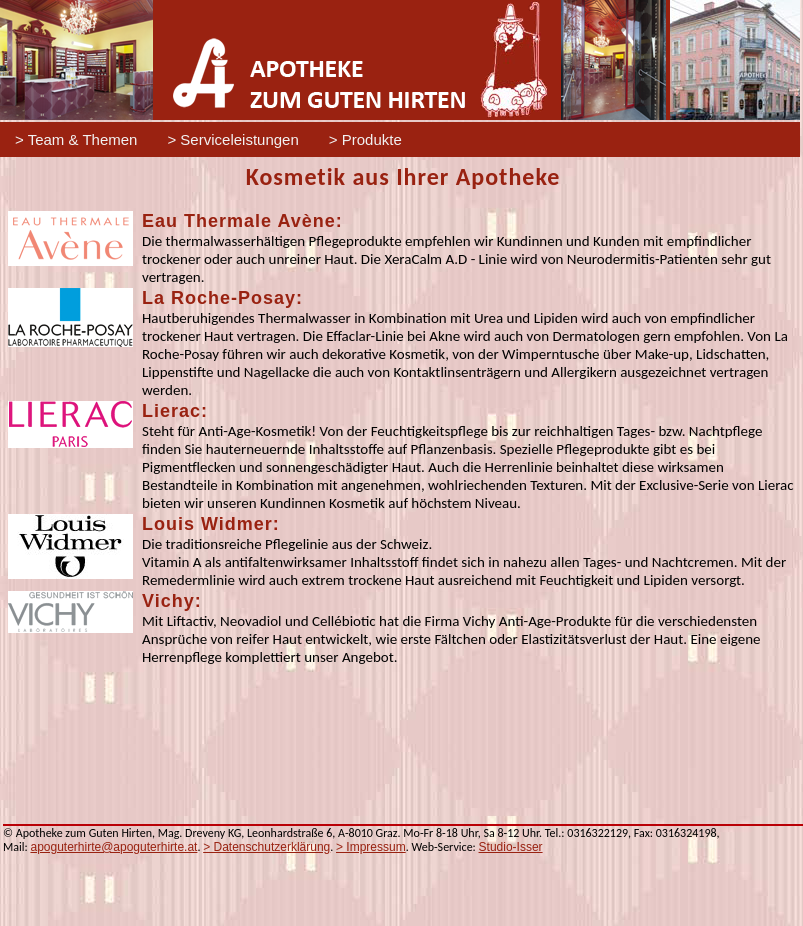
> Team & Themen (76, 139)
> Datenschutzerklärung (266, 847)
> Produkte (365, 139)
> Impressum (371, 847)
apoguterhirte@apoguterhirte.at (113, 847)
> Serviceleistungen (232, 139)
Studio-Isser (511, 847)
